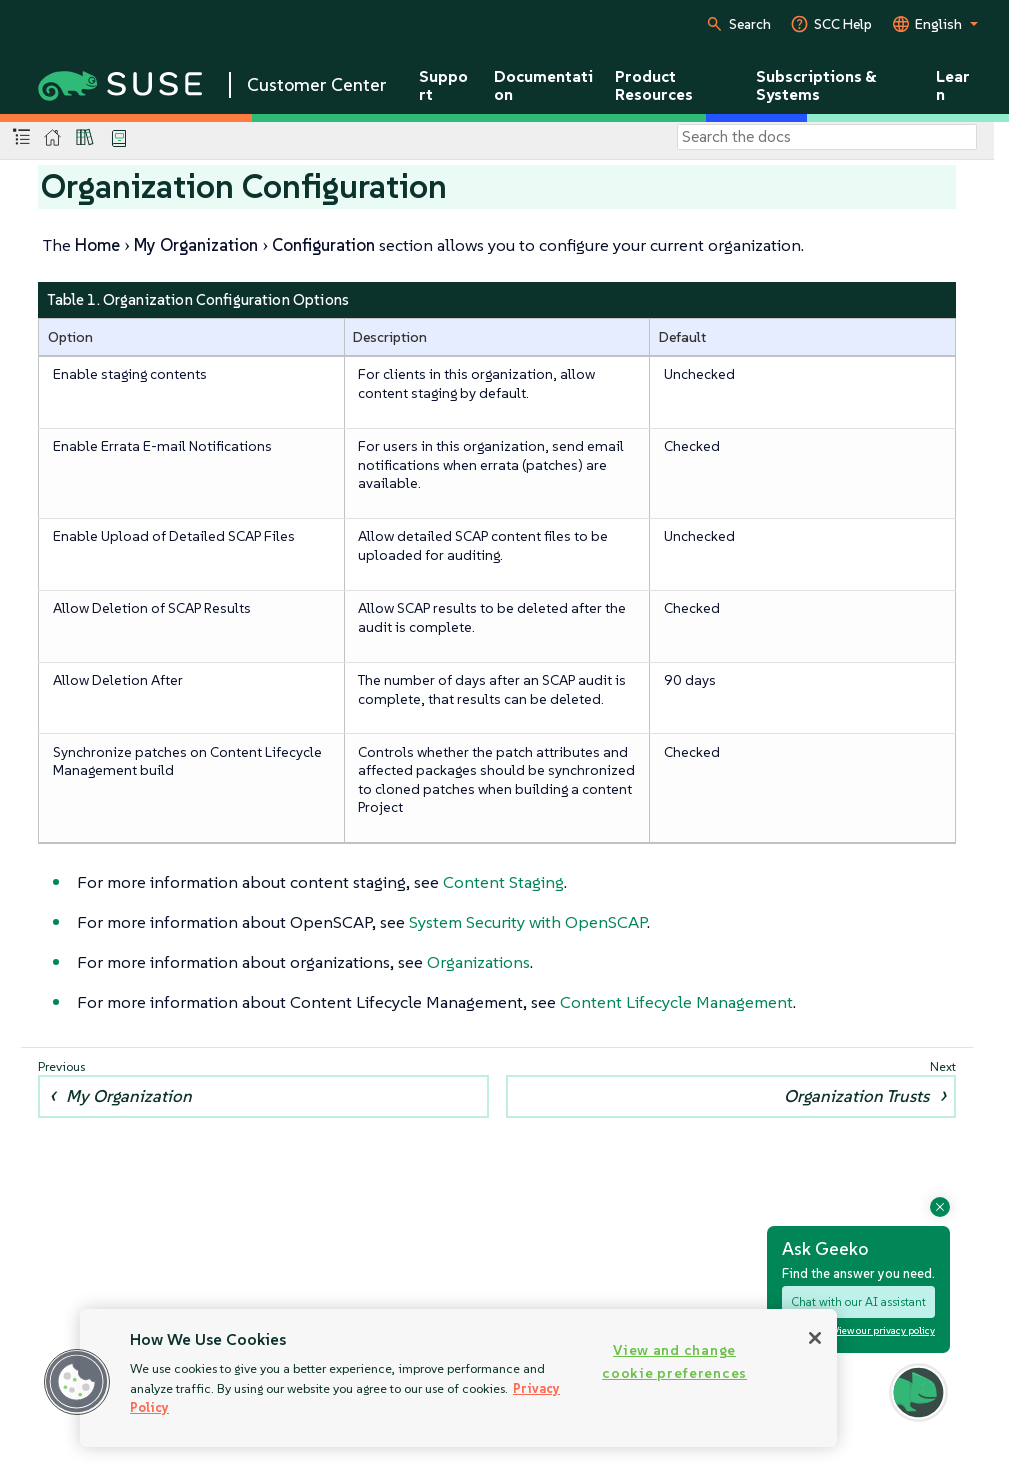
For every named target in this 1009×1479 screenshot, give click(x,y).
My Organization (129, 1096)
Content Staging (503, 882)
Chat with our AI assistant (858, 1301)
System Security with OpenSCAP (528, 922)
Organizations (478, 962)
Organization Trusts (856, 1096)
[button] (77, 1382)
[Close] (815, 1338)
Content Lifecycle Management (676, 1002)
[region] (458, 1378)
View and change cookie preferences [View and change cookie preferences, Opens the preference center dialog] (674, 1361)
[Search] (827, 137)
